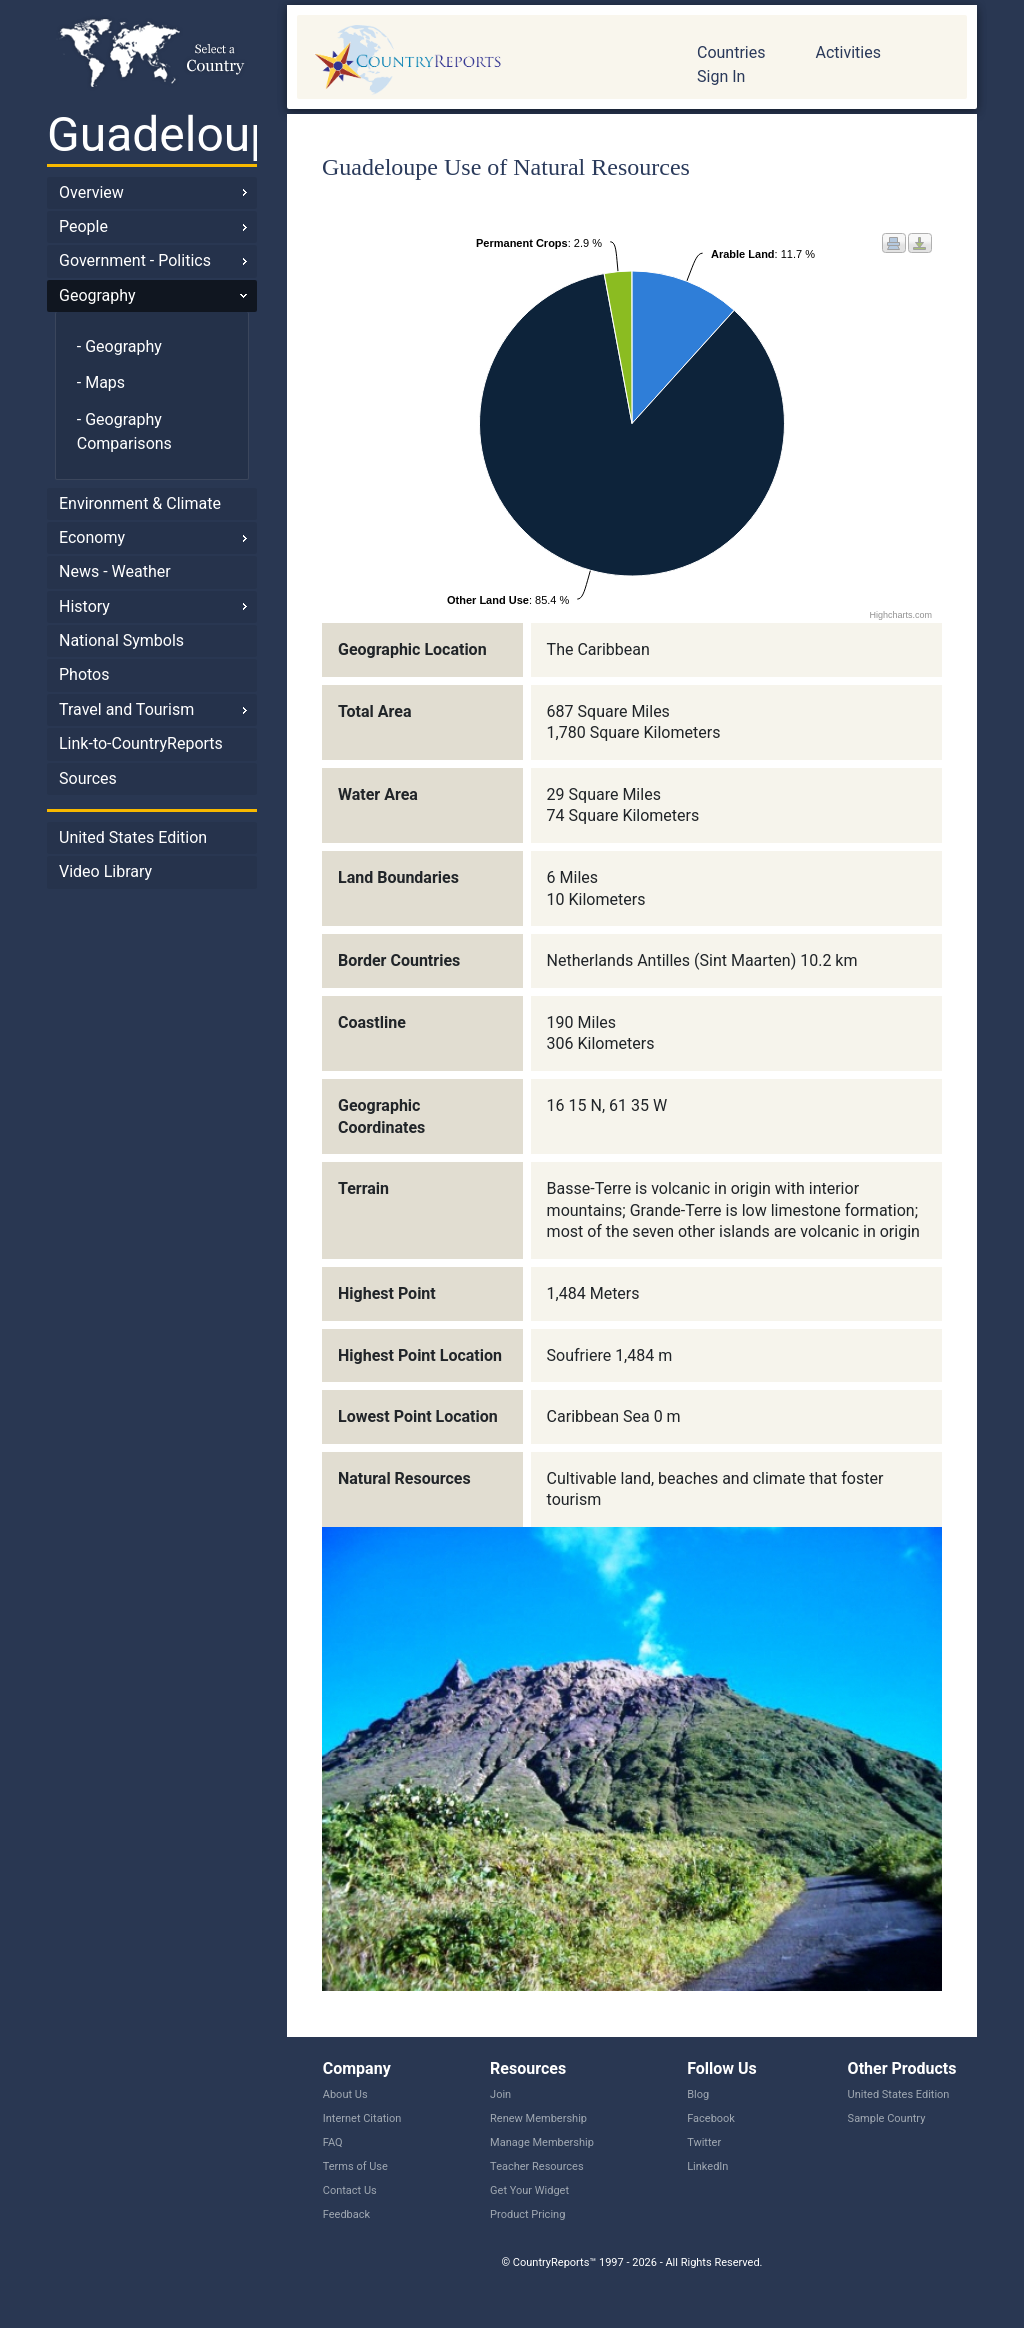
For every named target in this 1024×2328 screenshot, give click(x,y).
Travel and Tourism (126, 709)
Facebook (711, 2118)
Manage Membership (542, 2142)
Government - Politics (135, 260)
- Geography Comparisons (124, 431)
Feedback (346, 2214)
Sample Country (887, 2118)
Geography (97, 295)
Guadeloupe (152, 134)
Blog (698, 2094)
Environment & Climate (140, 503)
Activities (847, 52)
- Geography (119, 346)
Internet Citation (362, 2118)
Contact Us (350, 2190)
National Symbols (121, 640)
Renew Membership (538, 2118)
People (83, 226)
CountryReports (482, 60)
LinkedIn (707, 2166)
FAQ (333, 2142)
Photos (84, 674)
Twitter (704, 2142)
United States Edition (133, 837)
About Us (345, 2094)
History (84, 606)
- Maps (101, 382)
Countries (731, 52)
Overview (91, 192)
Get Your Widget (529, 2190)
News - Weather (115, 571)
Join (500, 2094)
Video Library (105, 871)
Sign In (721, 76)
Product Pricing (527, 2214)
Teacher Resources (536, 2166)
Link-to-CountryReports (141, 743)
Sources (88, 778)
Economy (92, 537)
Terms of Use (355, 2166)
